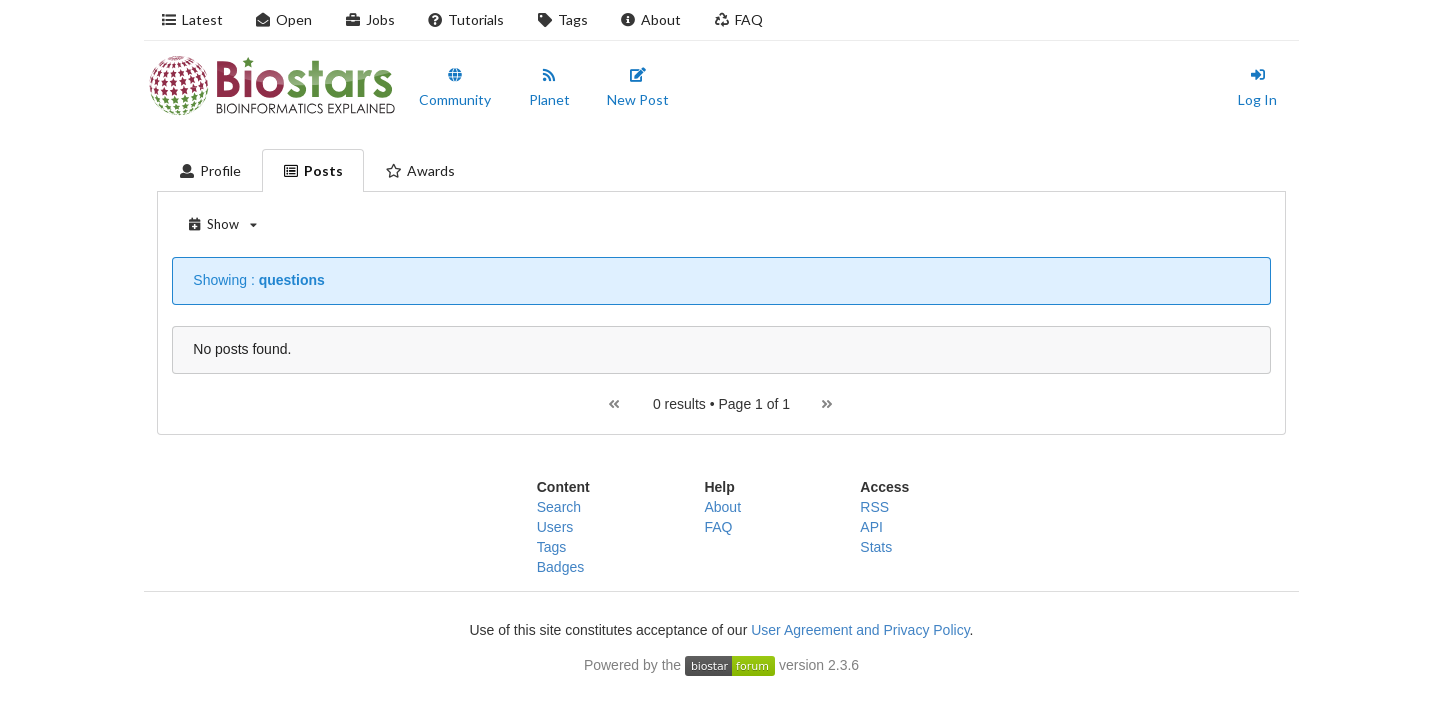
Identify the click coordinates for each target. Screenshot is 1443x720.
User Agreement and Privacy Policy (860, 630)
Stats (876, 547)
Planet (549, 88)
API (871, 527)
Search (559, 507)
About (651, 19)
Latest (191, 19)
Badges (560, 567)
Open (284, 19)
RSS (874, 507)
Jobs (369, 19)
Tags (562, 19)
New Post (638, 88)
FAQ (738, 19)
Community (455, 88)
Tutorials (466, 19)
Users (555, 527)
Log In (1257, 88)
